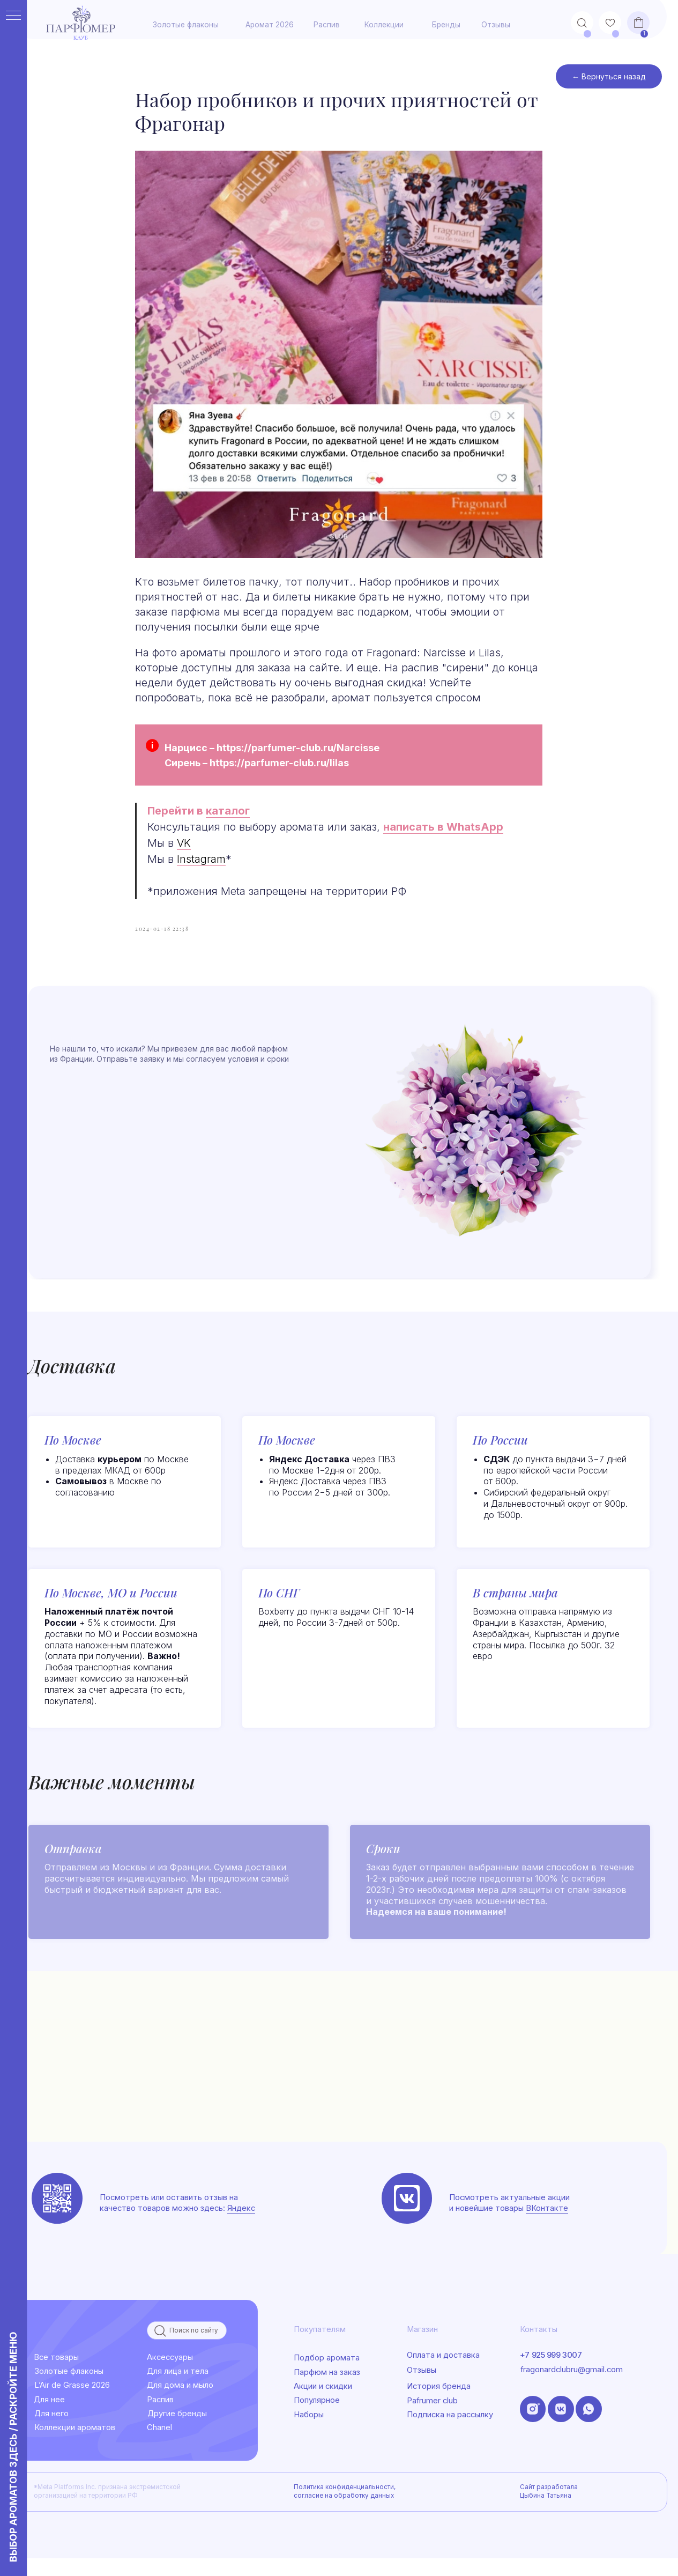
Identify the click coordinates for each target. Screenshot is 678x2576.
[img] (407, 2216)
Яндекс (241, 2225)
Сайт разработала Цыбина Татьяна (549, 2508)
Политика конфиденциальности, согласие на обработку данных (345, 2508)
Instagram (201, 867)
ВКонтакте (547, 2225)
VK (184, 851)
